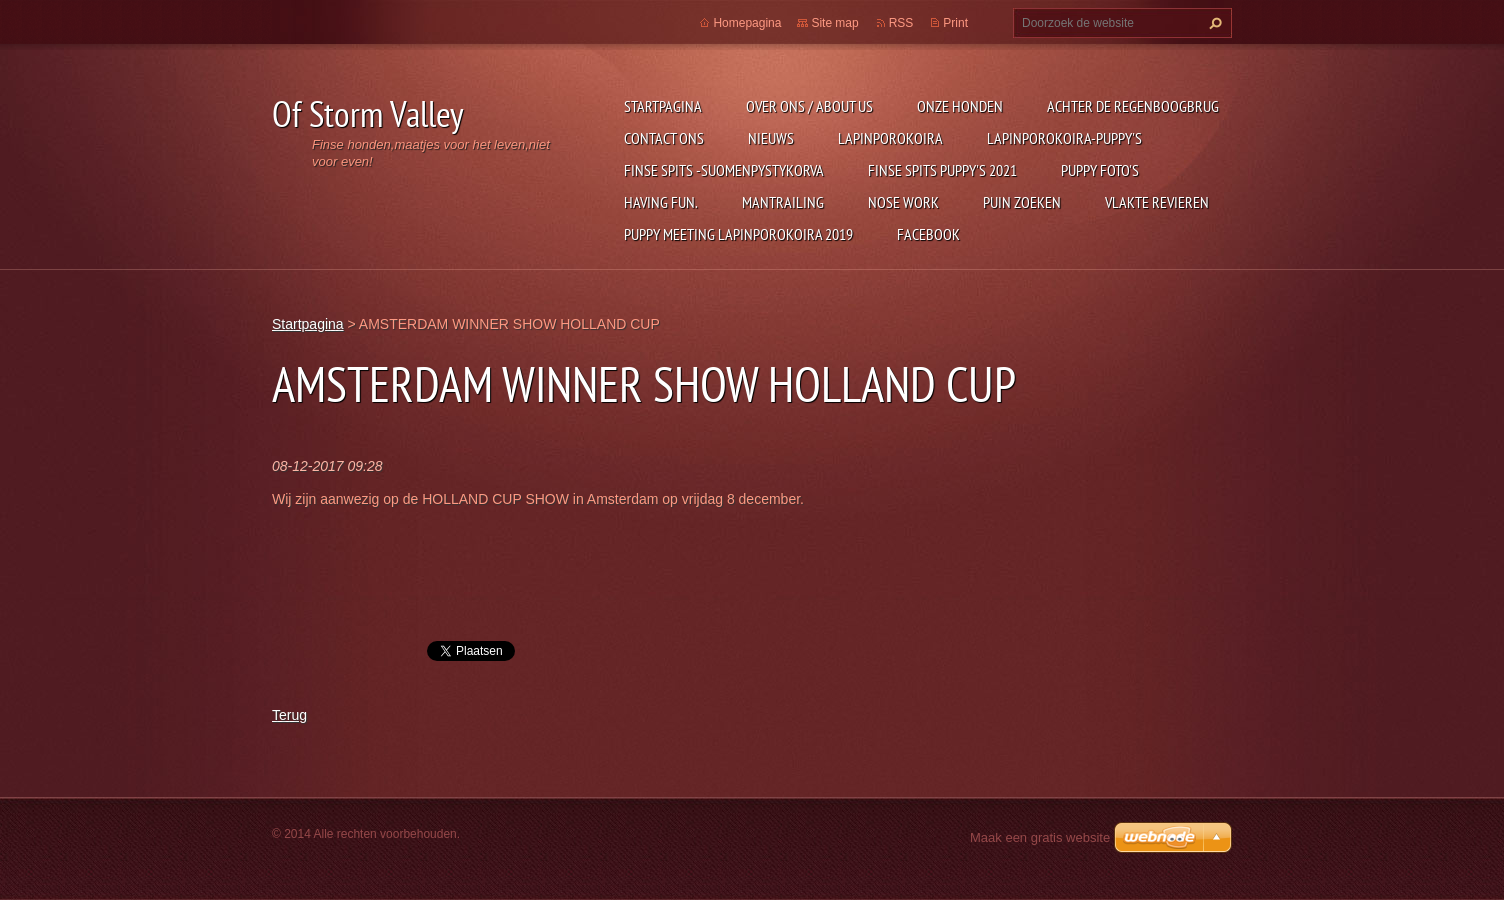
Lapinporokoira (890, 138)
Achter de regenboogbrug (1133, 106)
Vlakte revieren (1157, 202)
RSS (901, 23)
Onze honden (960, 106)
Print (955, 23)
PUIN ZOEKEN (1022, 202)
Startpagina (663, 106)
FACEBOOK (928, 234)
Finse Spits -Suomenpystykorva (724, 170)
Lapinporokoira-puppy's (1064, 138)
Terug (289, 715)
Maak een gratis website (1040, 837)
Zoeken (1213, 23)
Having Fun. (661, 202)
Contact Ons (664, 138)
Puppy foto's (1100, 170)
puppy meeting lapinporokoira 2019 (738, 234)
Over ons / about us (809, 106)
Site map (834, 23)
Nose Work (903, 202)
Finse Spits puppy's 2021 (942, 170)
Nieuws (771, 138)
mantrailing (783, 202)
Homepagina (747, 23)
